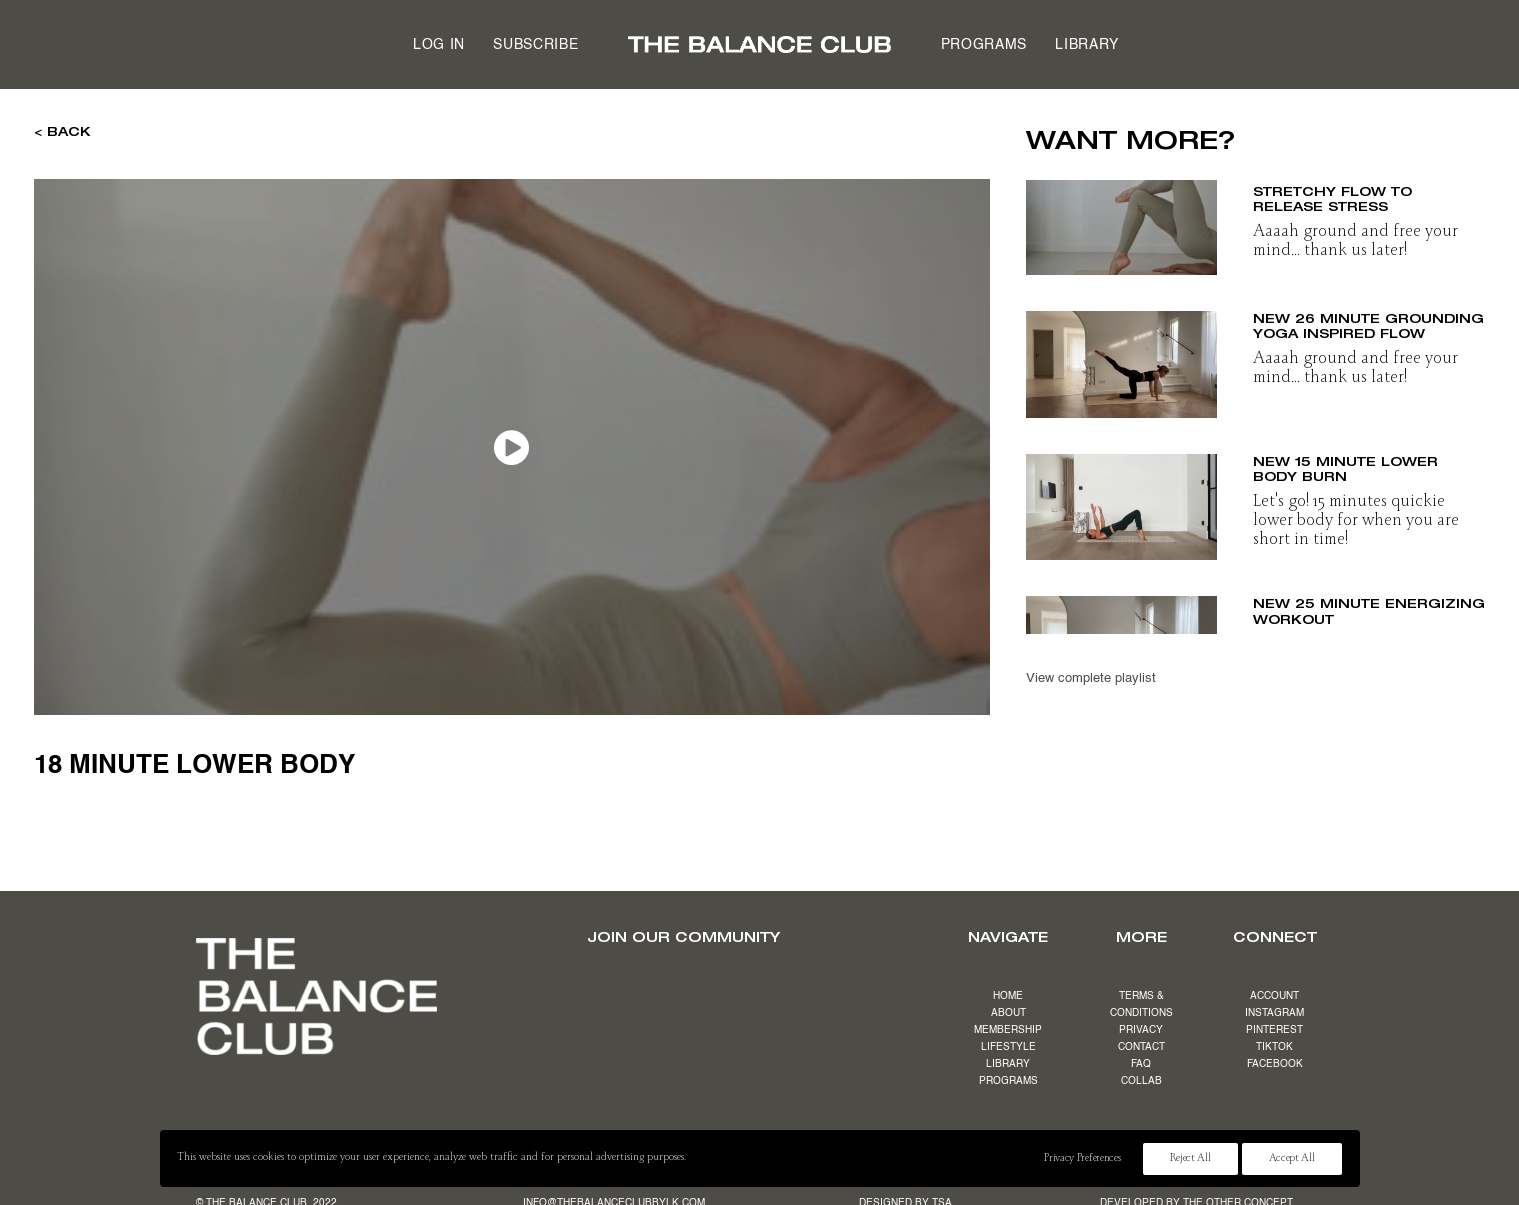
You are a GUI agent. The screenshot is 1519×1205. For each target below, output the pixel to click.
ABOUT (1008, 1013)
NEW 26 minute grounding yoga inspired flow (1368, 326)
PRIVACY (1141, 1030)
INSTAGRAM (1274, 1013)
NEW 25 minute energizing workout (1369, 611)
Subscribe (535, 45)
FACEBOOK (1275, 1064)
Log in (439, 45)
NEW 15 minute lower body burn (1345, 469)
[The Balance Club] (759, 44)
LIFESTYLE (1008, 1047)
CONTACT (1141, 1047)
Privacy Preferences (1082, 1159)
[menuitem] (439, 44)
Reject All (1190, 1159)
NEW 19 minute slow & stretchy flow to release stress (1348, 190)
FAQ (1141, 1064)
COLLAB (1141, 1081)
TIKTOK (1274, 1047)
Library (1087, 45)
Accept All (1292, 1159)
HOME (1008, 996)
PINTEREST (1274, 1030)
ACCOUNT (1274, 996)
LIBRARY (1008, 1064)
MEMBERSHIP (1008, 1030)
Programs (984, 45)
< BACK (62, 131)
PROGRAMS (1008, 1081)
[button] (1122, 221)
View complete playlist (1091, 678)
